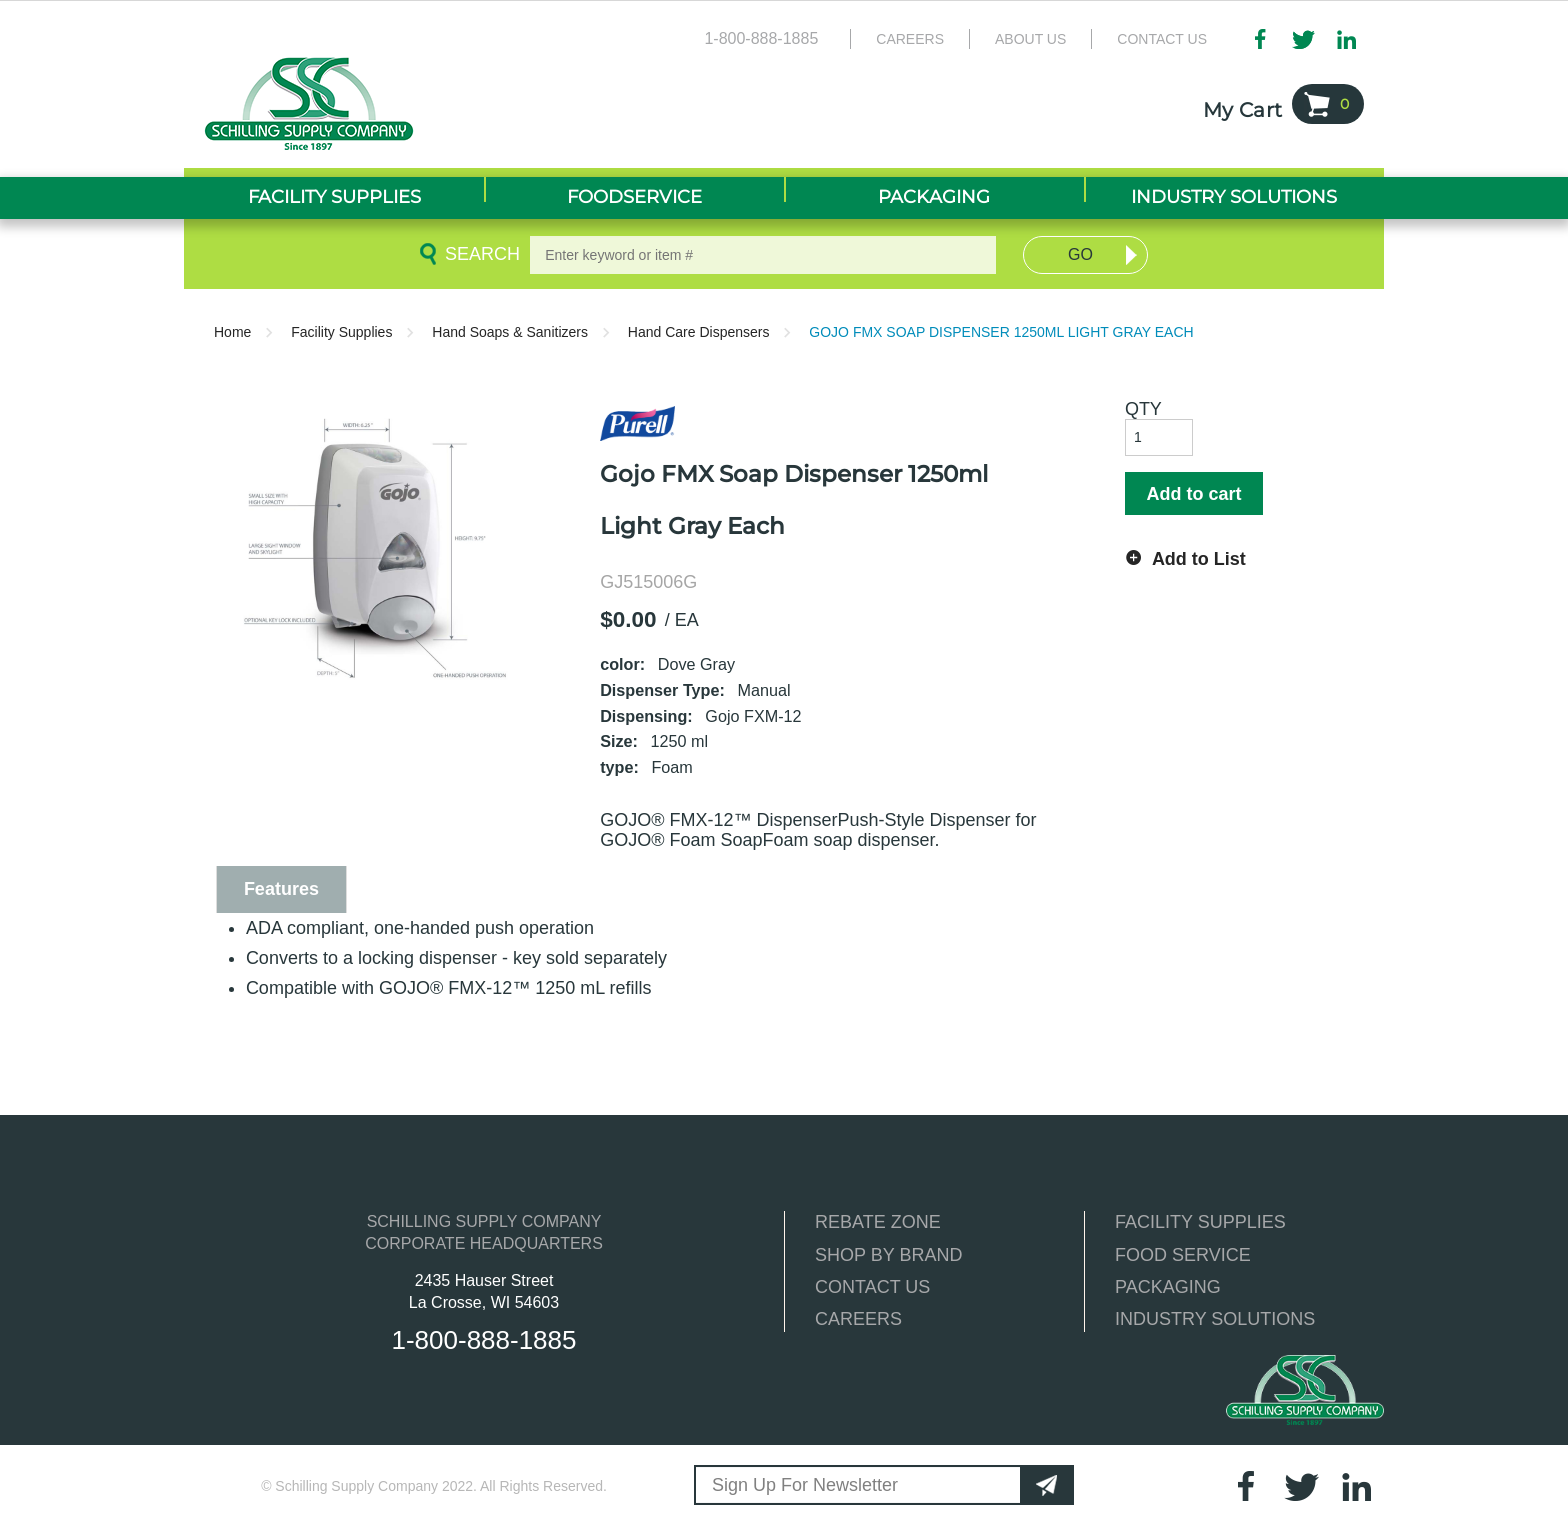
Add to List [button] (1199, 559)
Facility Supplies (341, 332)
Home (232, 332)
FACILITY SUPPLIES (1200, 1222)
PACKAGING (1168, 1287)
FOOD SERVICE (1183, 1255)
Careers (910, 39)
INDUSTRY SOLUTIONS (1215, 1319)
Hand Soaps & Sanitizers (510, 332)
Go (1080, 254)
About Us (1030, 39)
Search (479, 254)
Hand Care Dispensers (699, 332)
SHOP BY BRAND (888, 1255)
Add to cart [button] (1193, 494)
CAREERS (858, 1319)
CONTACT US (872, 1287)
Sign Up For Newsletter (805, 1485)
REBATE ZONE (878, 1222)
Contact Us (1162, 39)
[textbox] (763, 255)
